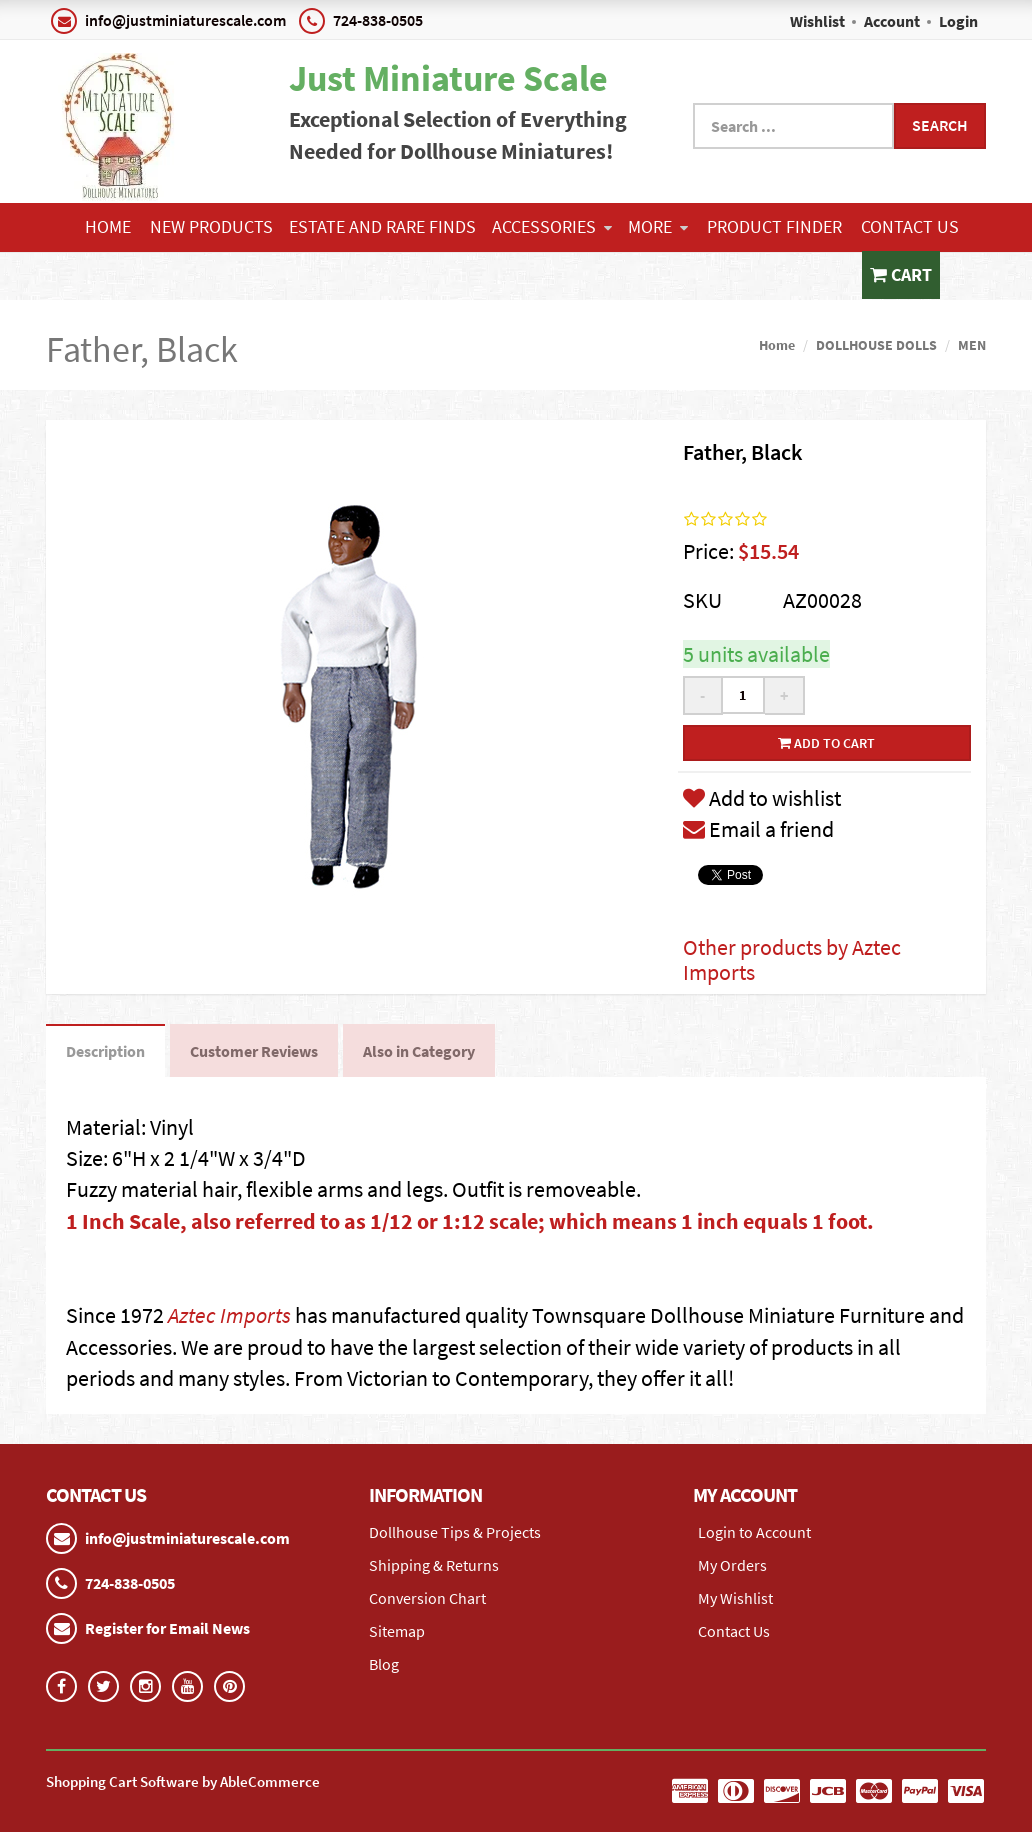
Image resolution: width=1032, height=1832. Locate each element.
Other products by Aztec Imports (792, 959)
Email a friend (758, 829)
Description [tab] (105, 1051)
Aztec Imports (229, 1315)
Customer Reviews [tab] (254, 1051)
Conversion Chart (427, 1598)
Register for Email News (167, 1628)
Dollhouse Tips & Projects (455, 1532)
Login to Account (754, 1532)
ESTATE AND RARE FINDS (382, 226)
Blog (384, 1664)
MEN (972, 345)
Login (958, 21)
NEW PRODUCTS (211, 226)
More (658, 226)
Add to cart (826, 743)
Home (108, 226)
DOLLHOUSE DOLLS (876, 345)
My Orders (732, 1565)
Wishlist (817, 21)
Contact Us (910, 226)
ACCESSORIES (552, 226)
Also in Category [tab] (419, 1051)
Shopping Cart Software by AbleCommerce (183, 1781)
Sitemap (397, 1631)
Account (892, 21)
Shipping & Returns (434, 1565)
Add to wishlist (762, 798)
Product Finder (774, 226)
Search (940, 125)
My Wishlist (735, 1598)
